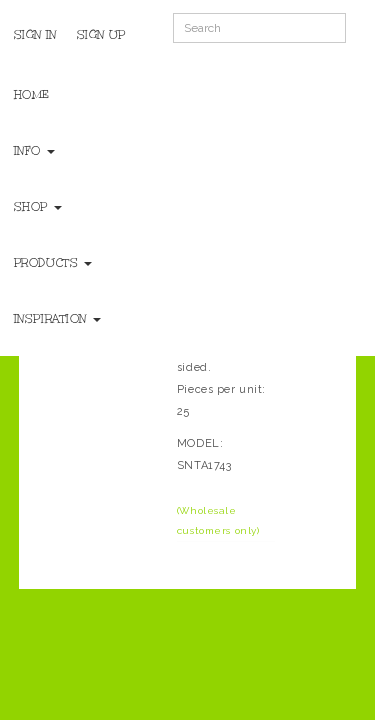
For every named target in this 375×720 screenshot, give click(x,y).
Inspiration (57, 319)
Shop (38, 207)
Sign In (35, 35)
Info (34, 151)
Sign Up (101, 35)
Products (53, 263)
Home (32, 95)
